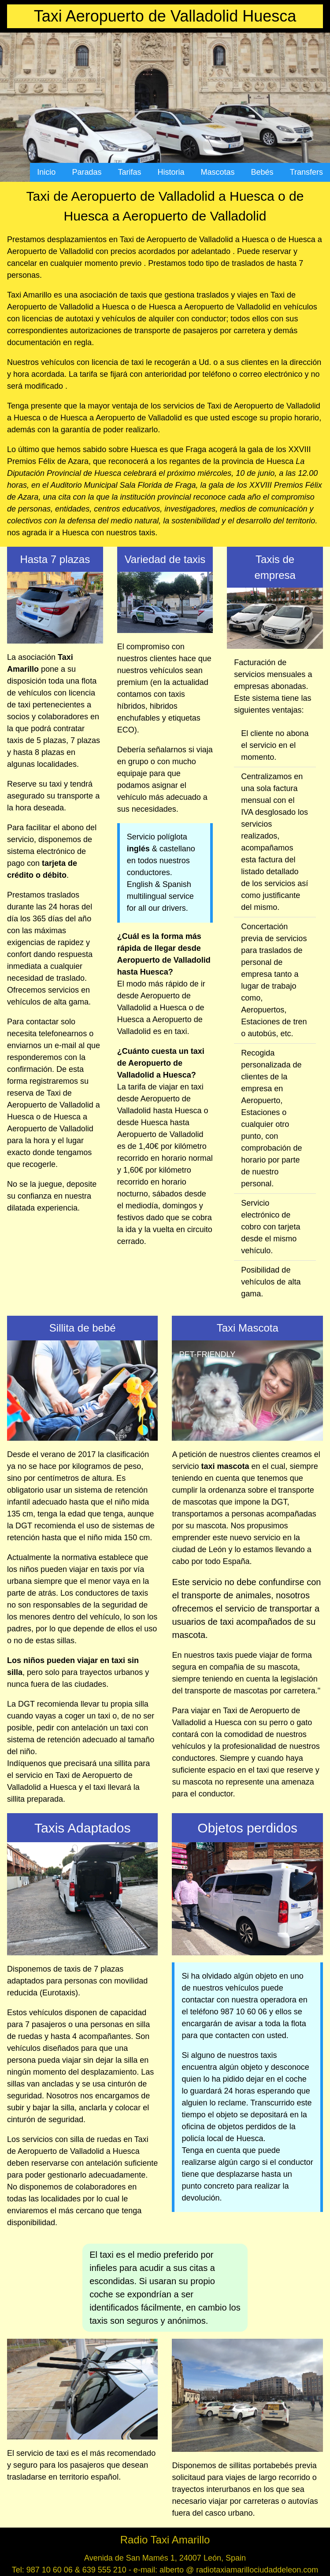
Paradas (86, 172)
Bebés (262, 172)
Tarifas (129, 172)
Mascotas (218, 172)
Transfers (306, 172)
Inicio (46, 172)
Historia (171, 172)
